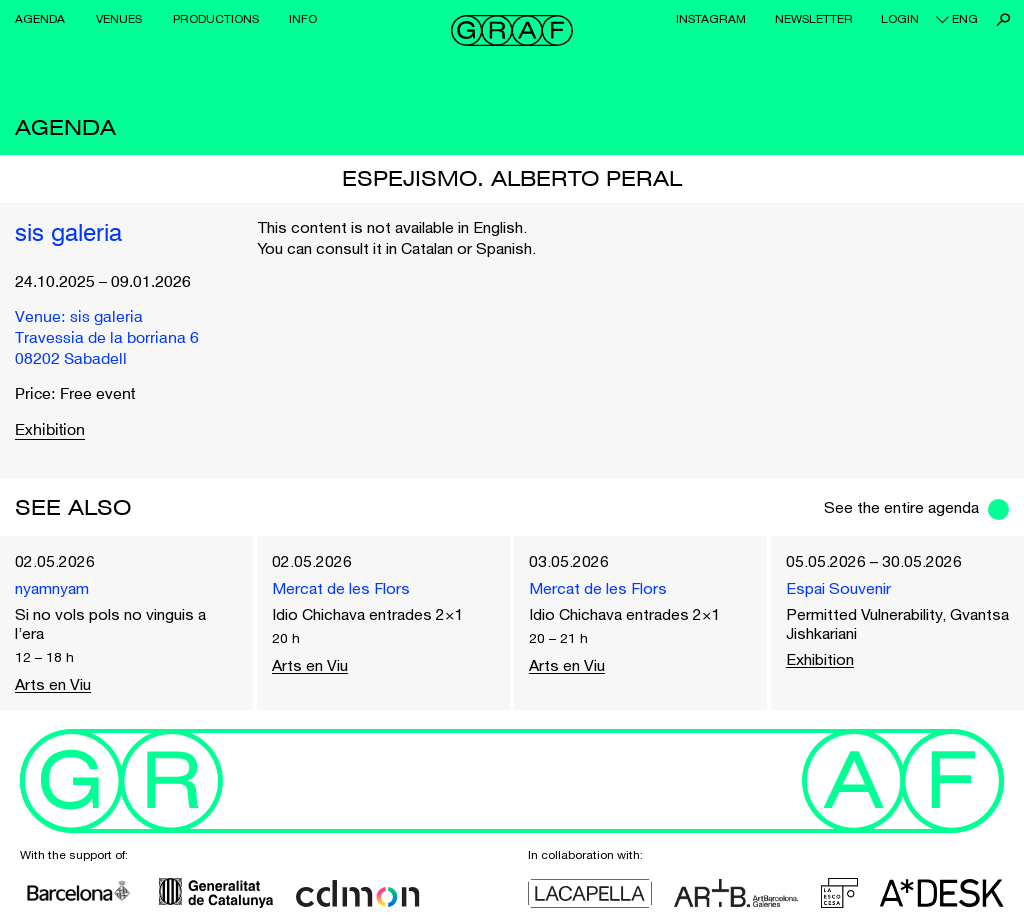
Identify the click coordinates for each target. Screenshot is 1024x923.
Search (1003, 19)
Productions (216, 19)
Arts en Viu (53, 684)
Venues (119, 19)
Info (303, 19)
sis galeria (68, 235)
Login (900, 19)
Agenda (40, 19)
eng (965, 19)
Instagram (711, 19)
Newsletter (814, 19)
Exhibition (50, 431)
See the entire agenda (901, 507)
